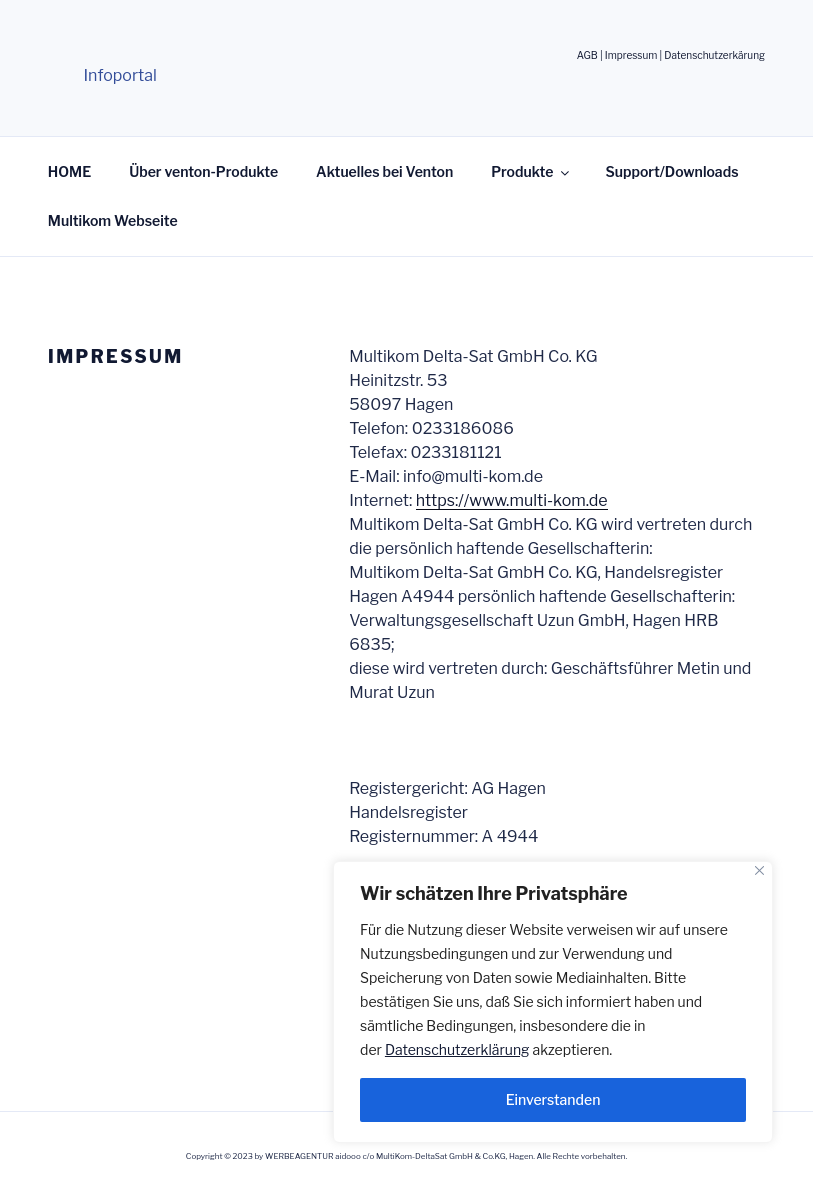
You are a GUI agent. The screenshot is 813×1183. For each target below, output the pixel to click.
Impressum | (634, 55)
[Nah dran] (759, 870)
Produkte (531, 171)
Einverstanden (553, 1099)
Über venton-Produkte (203, 171)
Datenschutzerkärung (714, 55)
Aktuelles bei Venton (384, 171)
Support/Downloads (671, 171)
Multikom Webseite (113, 220)
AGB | (591, 55)
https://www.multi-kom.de (512, 500)
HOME (69, 171)
